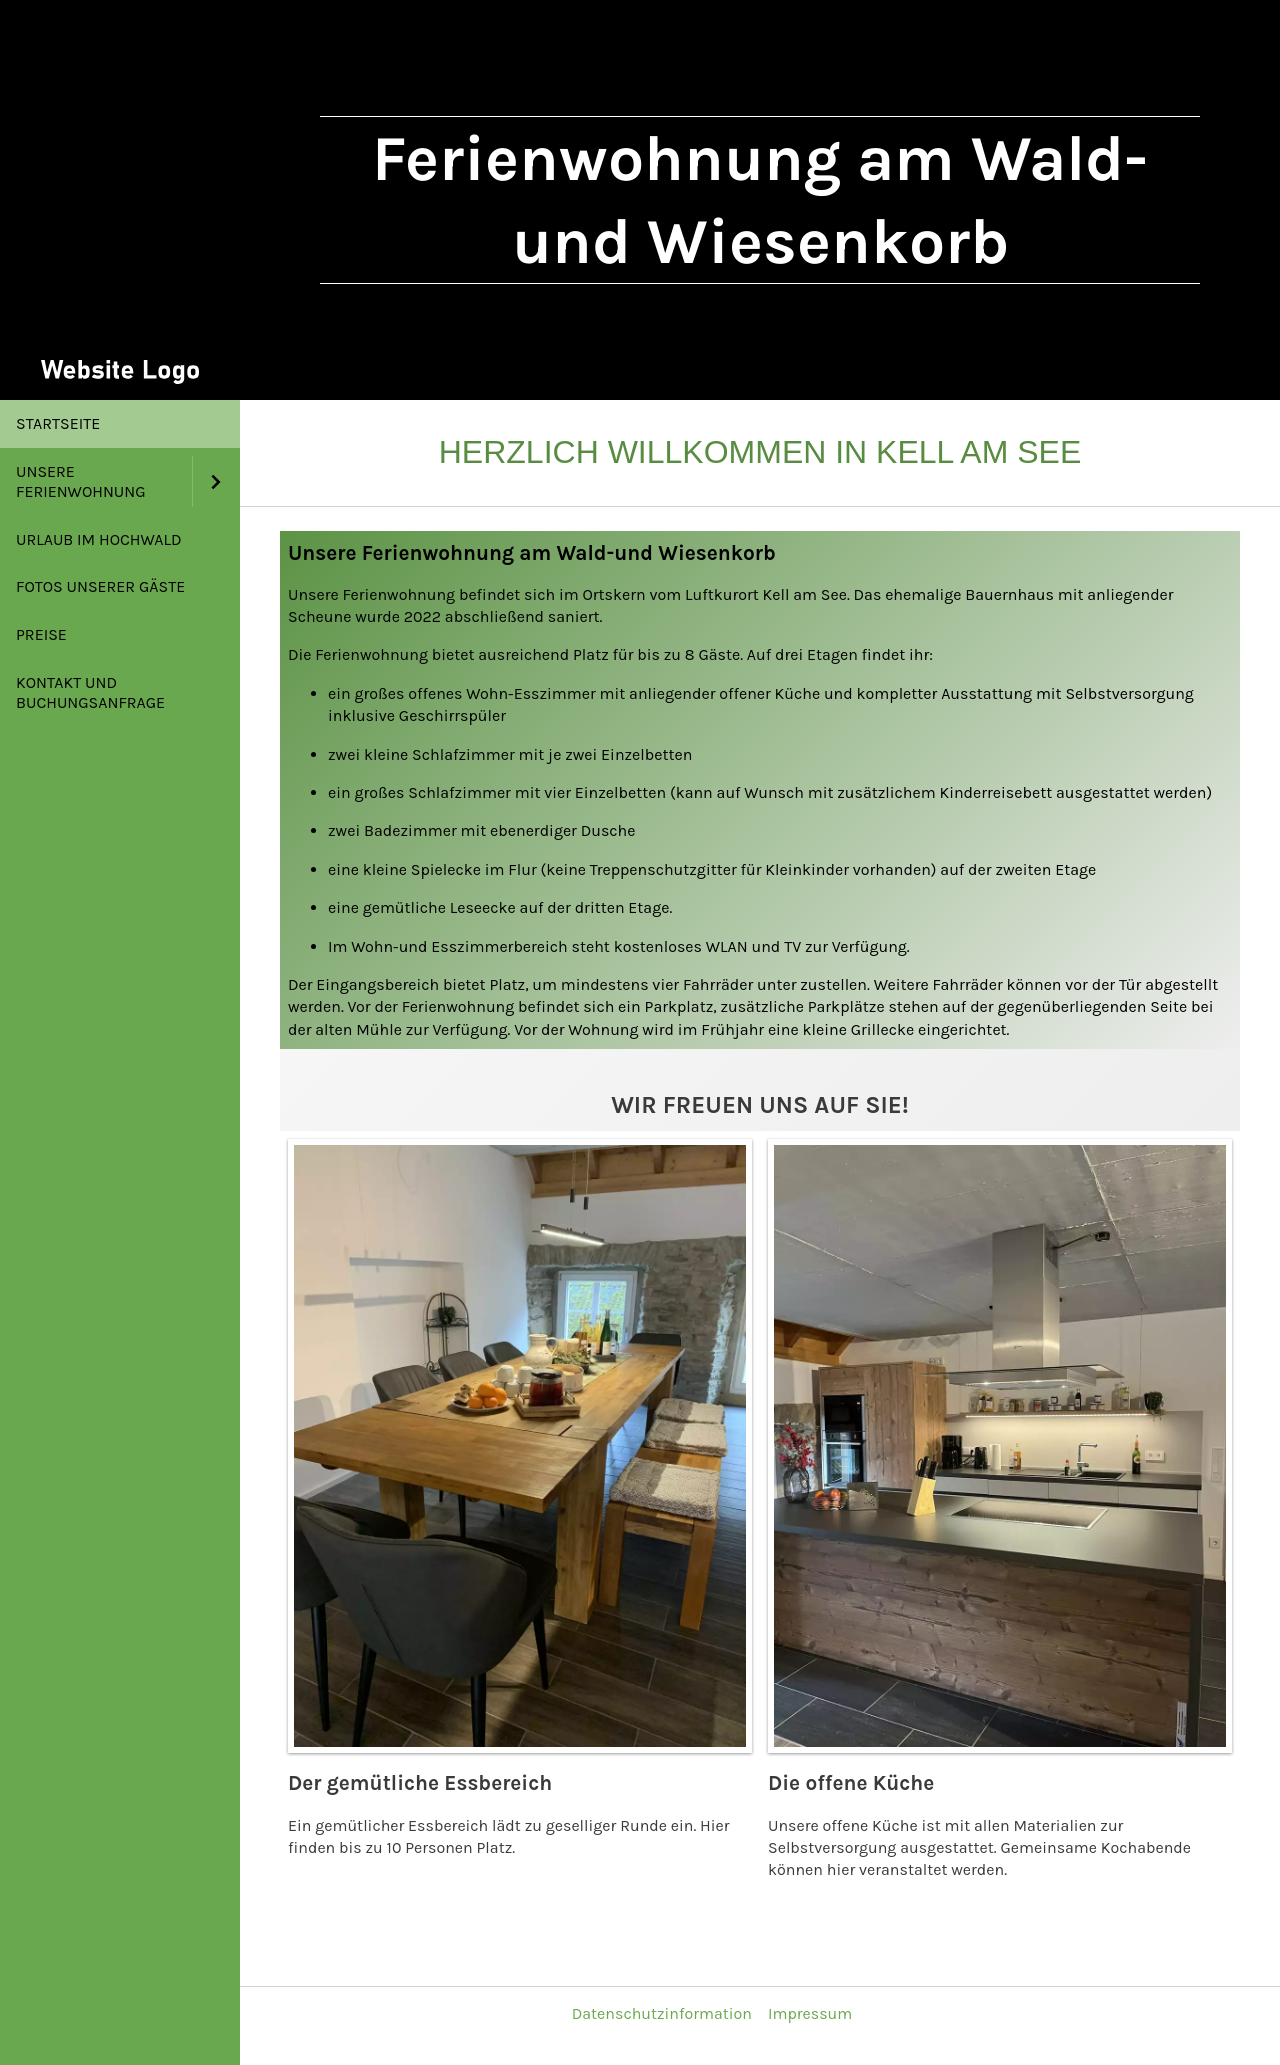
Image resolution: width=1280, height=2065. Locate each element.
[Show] (216, 481)
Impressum (810, 2013)
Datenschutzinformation (662, 2013)
